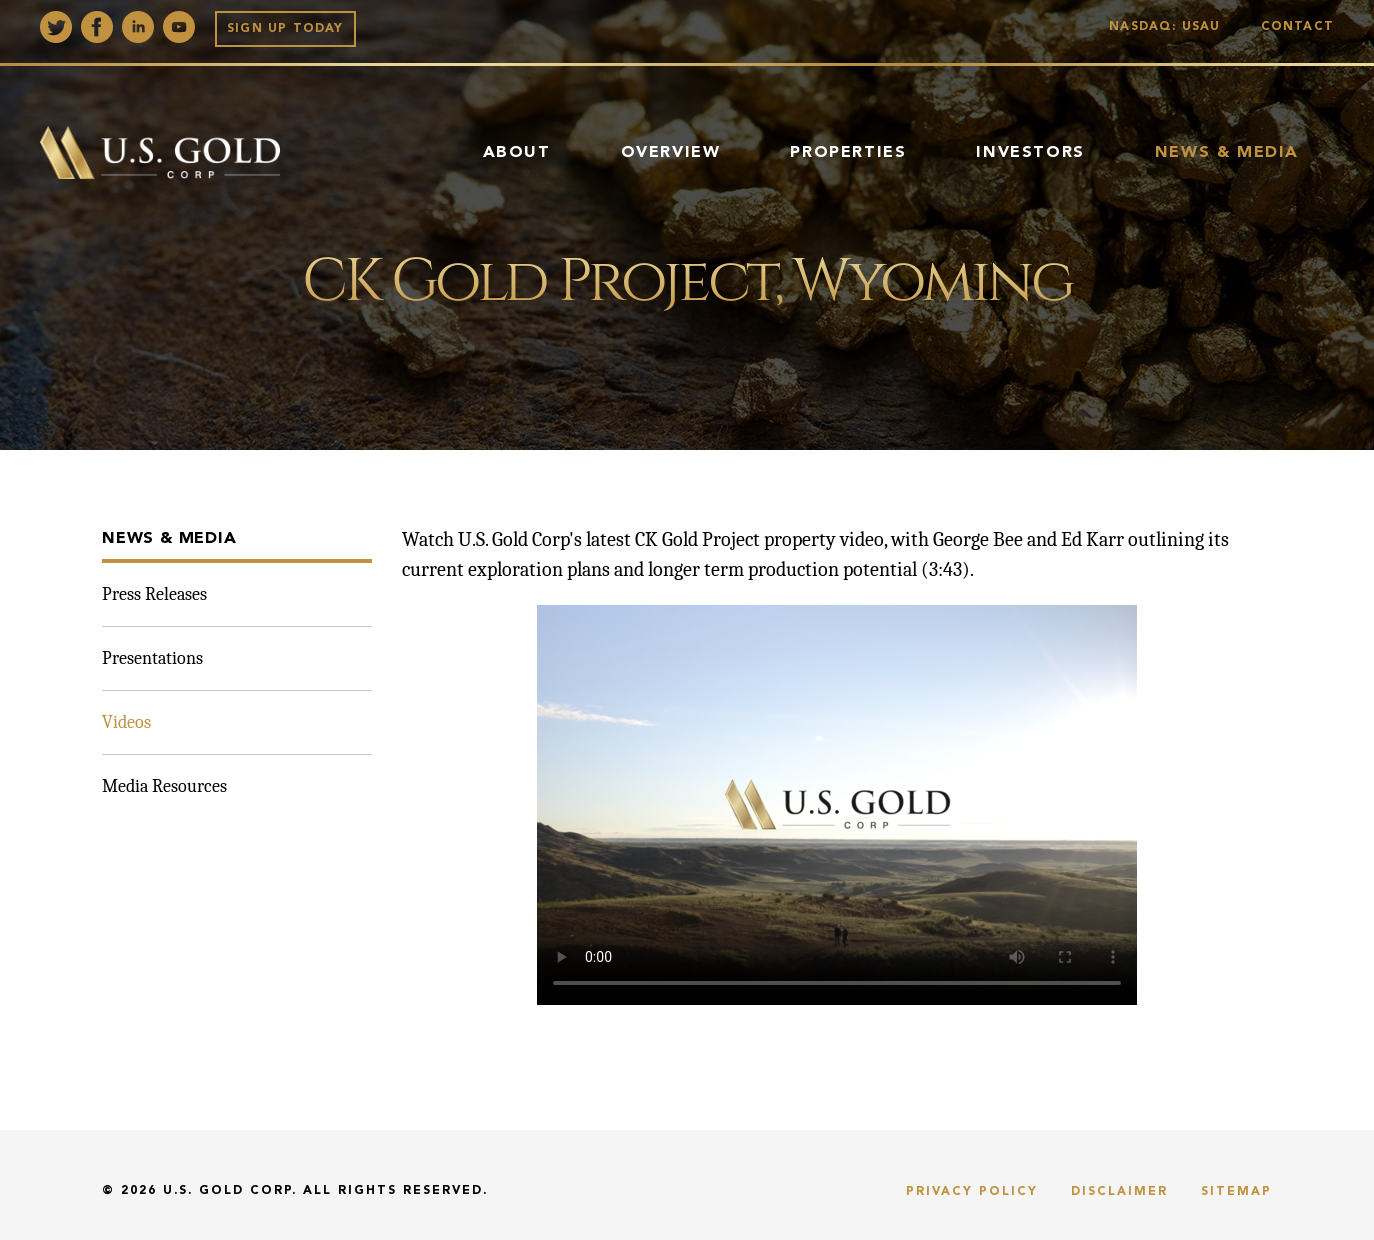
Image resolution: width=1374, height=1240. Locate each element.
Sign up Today (285, 29)
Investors (1030, 153)
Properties (848, 153)
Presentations (152, 658)
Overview (671, 153)
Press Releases (154, 594)
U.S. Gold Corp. (230, 1191)
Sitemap (1236, 1192)
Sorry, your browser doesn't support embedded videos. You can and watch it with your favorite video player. (837, 805)
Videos (126, 722)
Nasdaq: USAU (1169, 27)
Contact (1297, 27)
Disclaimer (1119, 1192)
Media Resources (164, 786)
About (517, 153)
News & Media (1227, 153)
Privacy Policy (972, 1192)
